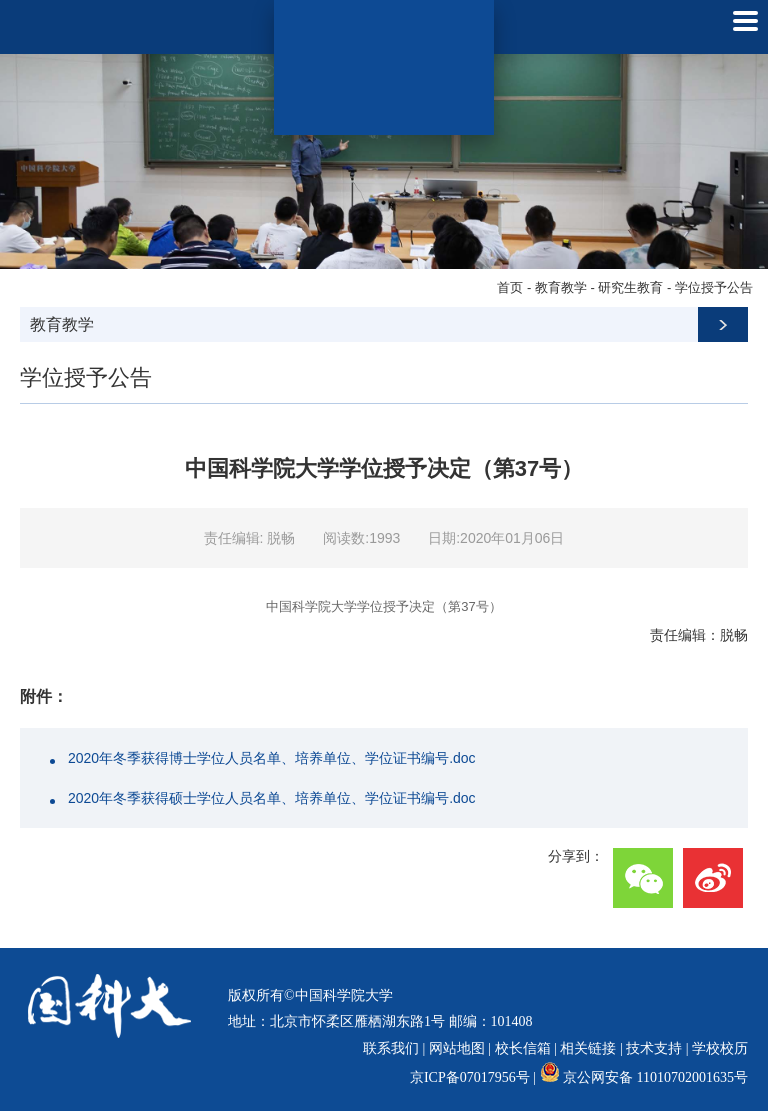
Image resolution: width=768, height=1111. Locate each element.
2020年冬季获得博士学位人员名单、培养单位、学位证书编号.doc (272, 758)
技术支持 (654, 1048)
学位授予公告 (714, 287)
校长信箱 (523, 1048)
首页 (510, 287)
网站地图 (457, 1048)
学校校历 (720, 1048)
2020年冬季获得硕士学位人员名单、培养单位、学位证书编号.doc (272, 798)
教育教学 (561, 287)
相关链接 (588, 1048)
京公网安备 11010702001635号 (655, 1077)
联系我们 (391, 1048)
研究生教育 (630, 287)
